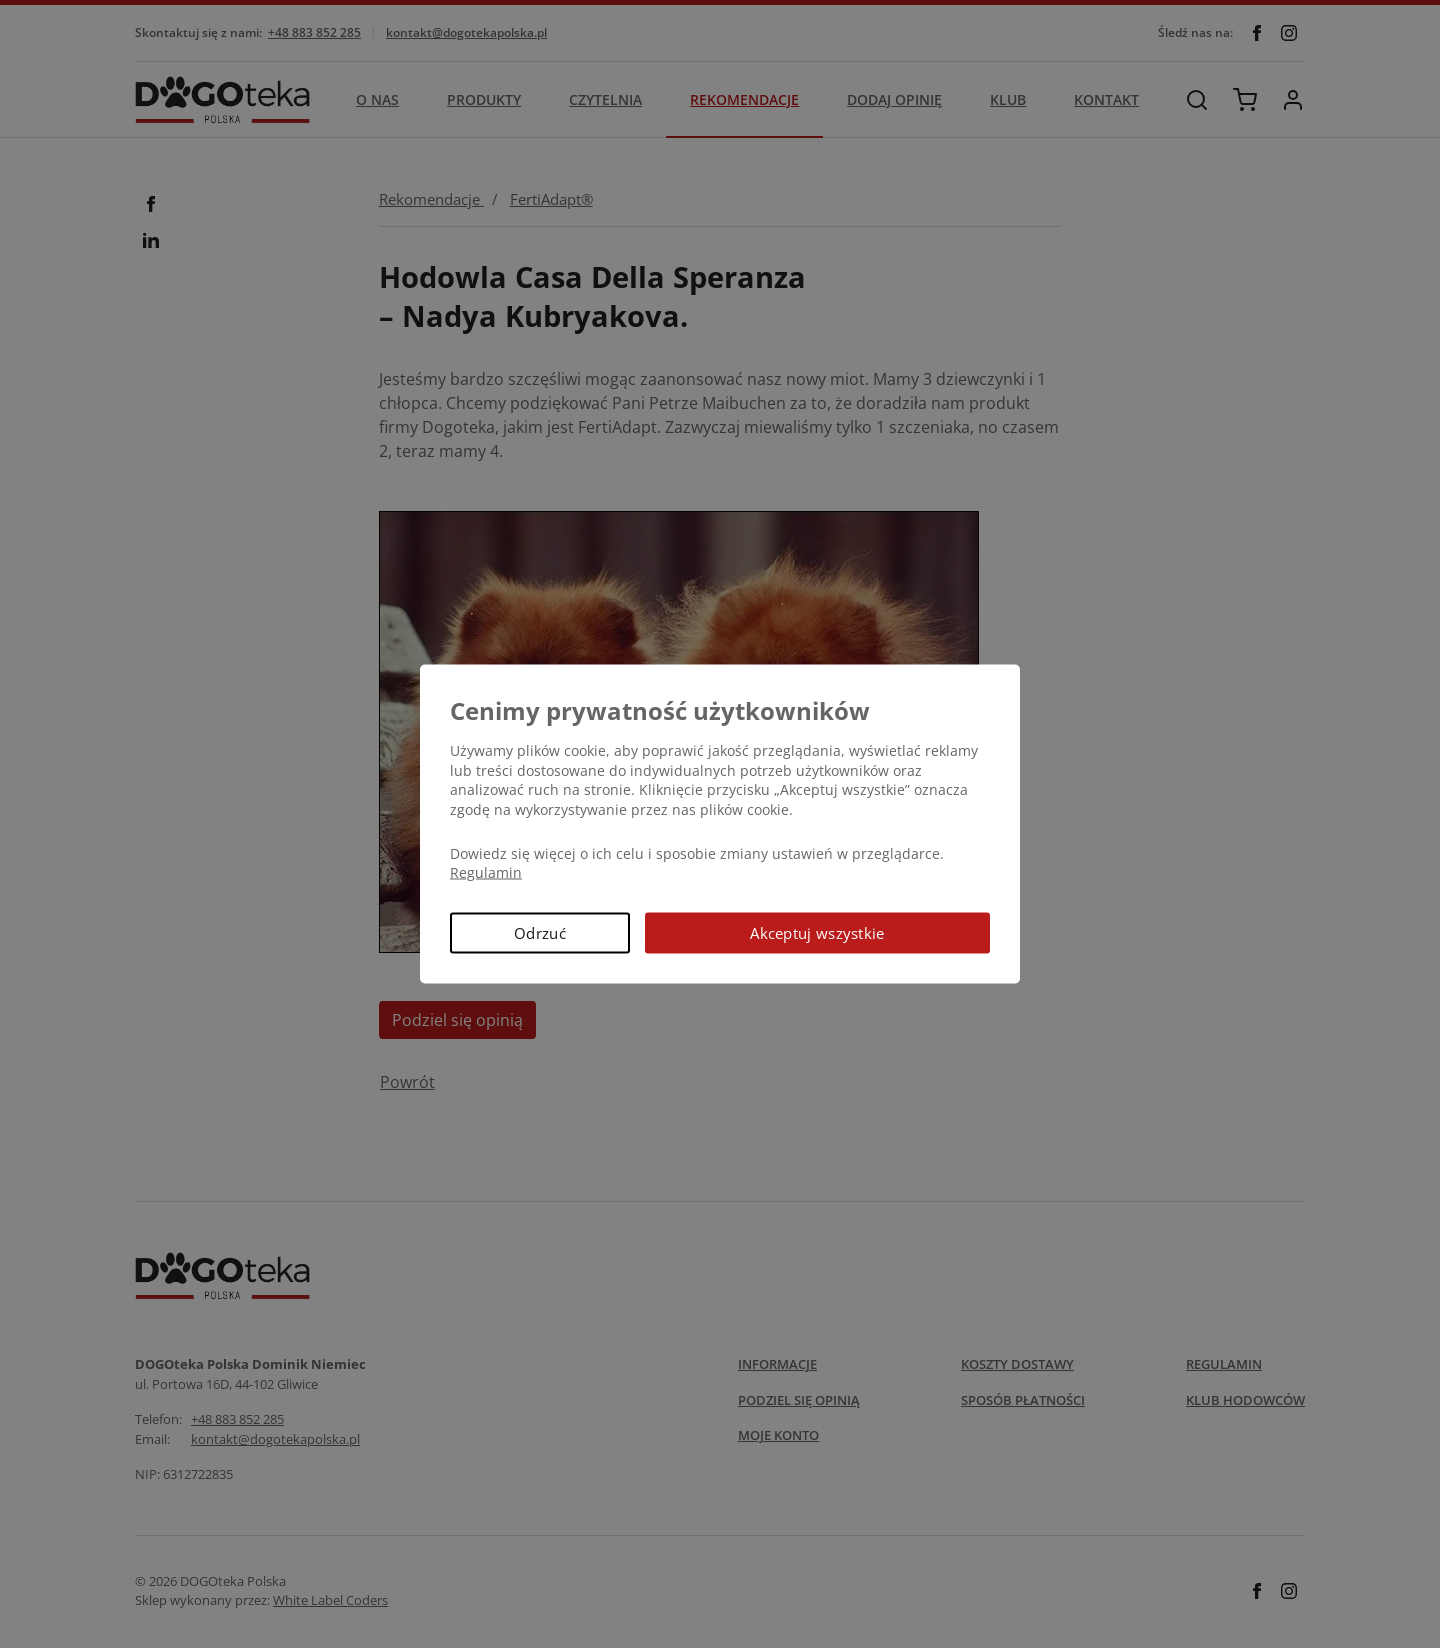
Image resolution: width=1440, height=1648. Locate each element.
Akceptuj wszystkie (817, 932)
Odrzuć (540, 932)
